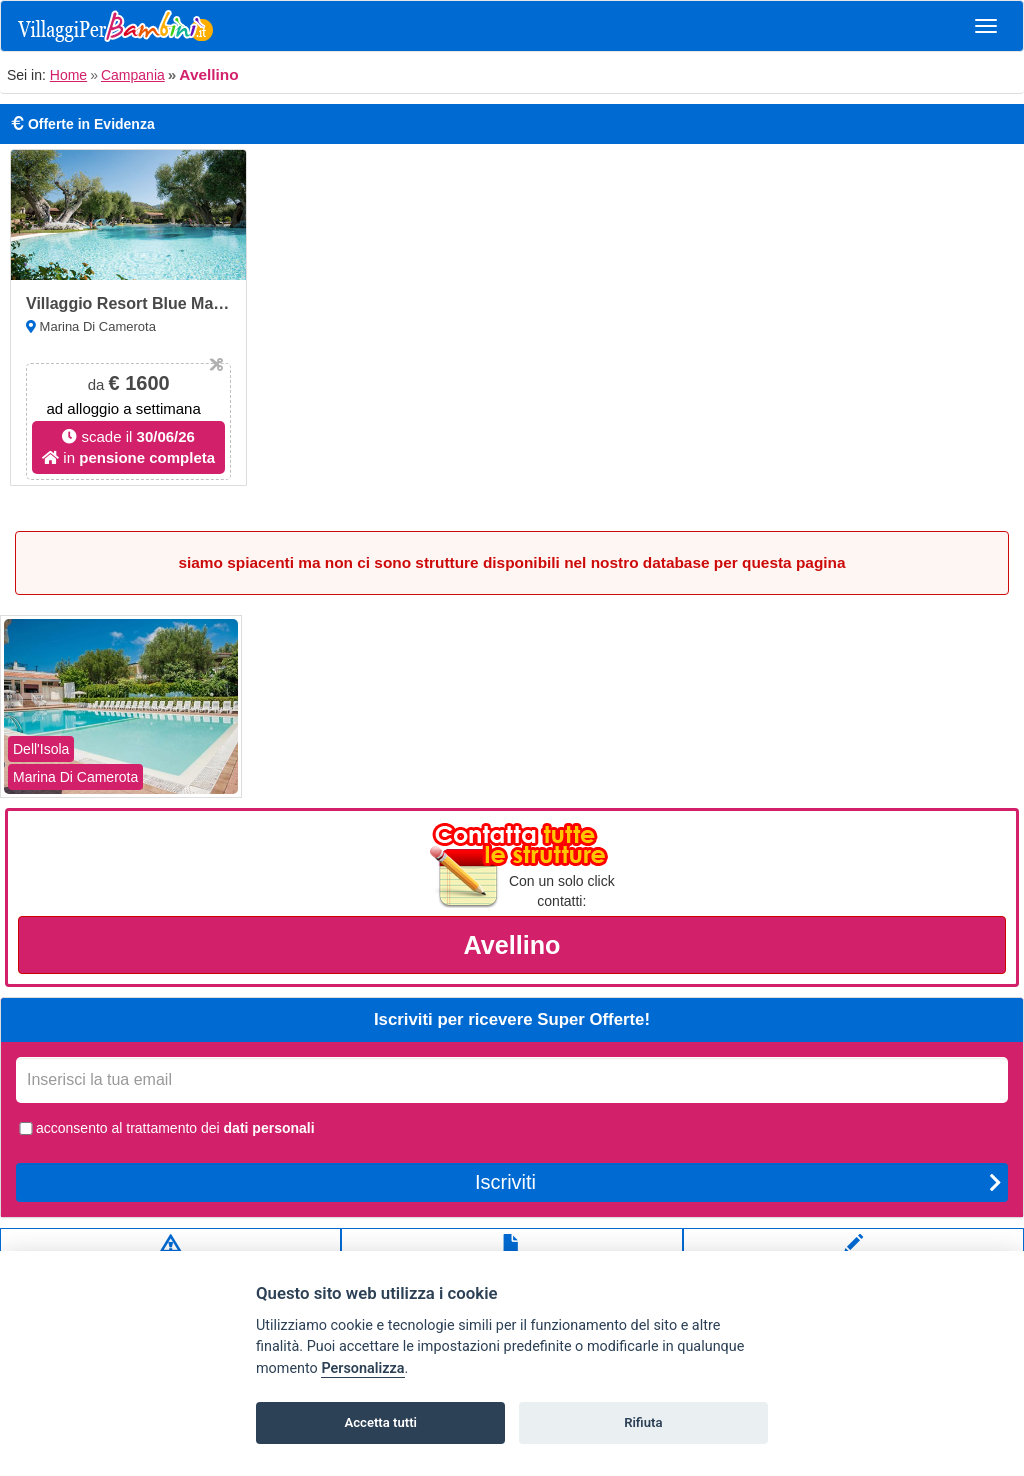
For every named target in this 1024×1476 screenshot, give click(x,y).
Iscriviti (738, 1182)
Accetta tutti (380, 1422)
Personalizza (362, 1368)
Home (68, 75)
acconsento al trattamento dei (165, 1128)
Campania (133, 75)
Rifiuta (643, 1422)
